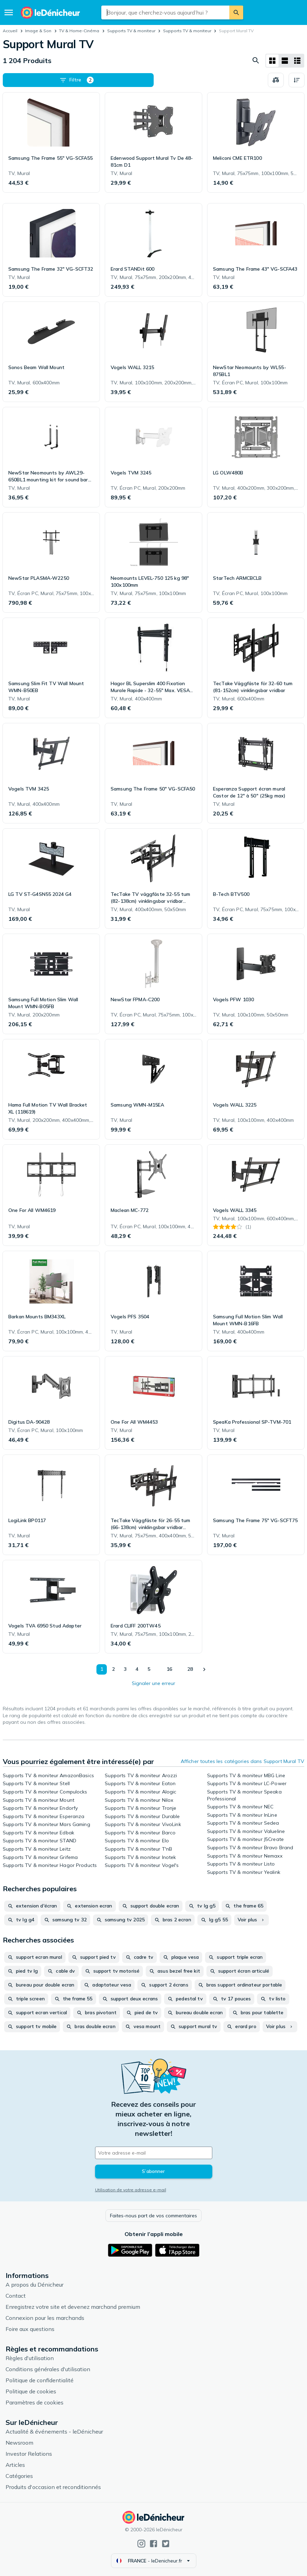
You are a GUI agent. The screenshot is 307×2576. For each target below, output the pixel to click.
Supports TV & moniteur (131, 30)
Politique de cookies (31, 2391)
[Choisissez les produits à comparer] (275, 80)
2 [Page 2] (113, 1669)
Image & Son (38, 30)
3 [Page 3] (125, 1669)
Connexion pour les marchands (45, 2317)
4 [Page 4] (137, 1669)
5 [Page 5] (148, 1669)
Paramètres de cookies (34, 2402)
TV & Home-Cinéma (79, 30)
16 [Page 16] (169, 1669)
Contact (16, 2295)
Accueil (10, 30)
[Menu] (8, 12)
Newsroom (19, 2442)
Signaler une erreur (153, 1683)
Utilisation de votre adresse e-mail (130, 2189)
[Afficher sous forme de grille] (272, 60)
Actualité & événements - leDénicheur (54, 2431)
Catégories (19, 2475)
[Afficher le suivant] (204, 1669)
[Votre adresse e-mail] (153, 2153)
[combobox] (165, 12)
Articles (15, 2464)
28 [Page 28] (190, 1669)
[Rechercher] (236, 12)
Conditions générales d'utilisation (48, 2369)
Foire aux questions (30, 2328)
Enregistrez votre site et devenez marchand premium (73, 2306)
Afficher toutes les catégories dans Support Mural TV (242, 1761)
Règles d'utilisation (30, 2358)
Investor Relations (29, 2453)
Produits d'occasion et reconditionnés (53, 2486)
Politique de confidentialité (40, 2380)
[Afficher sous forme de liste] (285, 60)
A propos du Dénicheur (34, 2284)
